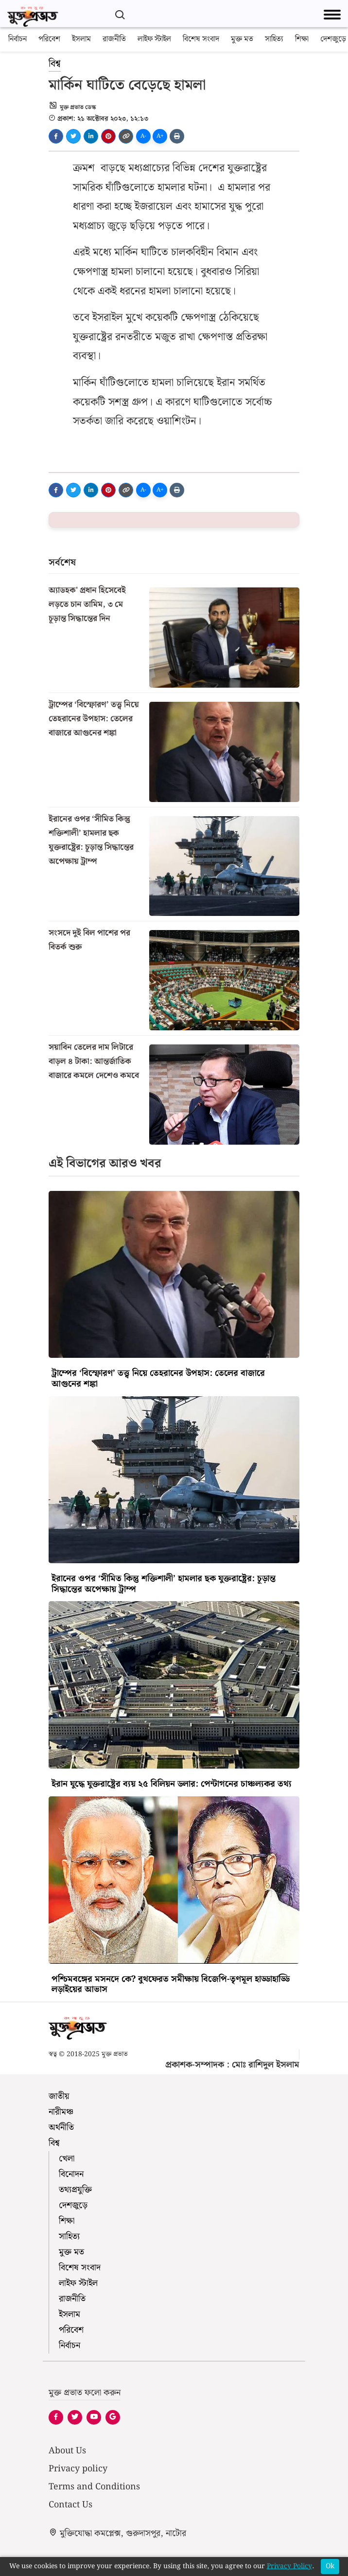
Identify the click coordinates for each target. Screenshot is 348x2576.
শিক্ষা (302, 39)
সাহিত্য (274, 39)
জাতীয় (59, 2096)
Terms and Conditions (94, 2486)
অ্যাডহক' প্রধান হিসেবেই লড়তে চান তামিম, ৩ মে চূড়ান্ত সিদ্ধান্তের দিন (87, 604)
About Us (67, 2450)
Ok (330, 2566)
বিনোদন (71, 2174)
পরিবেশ (49, 39)
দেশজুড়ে (333, 39)
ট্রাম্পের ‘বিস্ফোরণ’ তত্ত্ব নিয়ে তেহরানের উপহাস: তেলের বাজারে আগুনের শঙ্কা (94, 719)
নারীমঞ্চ (61, 2112)
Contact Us (70, 2504)
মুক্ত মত (242, 39)
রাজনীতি (114, 39)
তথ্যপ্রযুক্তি (75, 2190)
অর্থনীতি (61, 2127)
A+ (160, 136)
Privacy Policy (289, 2566)
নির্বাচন (17, 39)
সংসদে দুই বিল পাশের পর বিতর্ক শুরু (89, 940)
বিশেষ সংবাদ (201, 39)
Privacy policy (78, 2468)
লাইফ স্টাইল (154, 39)
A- (143, 136)
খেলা (66, 2159)
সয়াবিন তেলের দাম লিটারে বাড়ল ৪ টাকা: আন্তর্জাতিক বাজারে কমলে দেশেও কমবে (94, 1061)
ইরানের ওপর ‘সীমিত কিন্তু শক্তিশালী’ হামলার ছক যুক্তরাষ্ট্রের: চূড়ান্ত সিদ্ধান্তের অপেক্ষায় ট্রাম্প (91, 840)
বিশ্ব (55, 64)
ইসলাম (81, 39)
